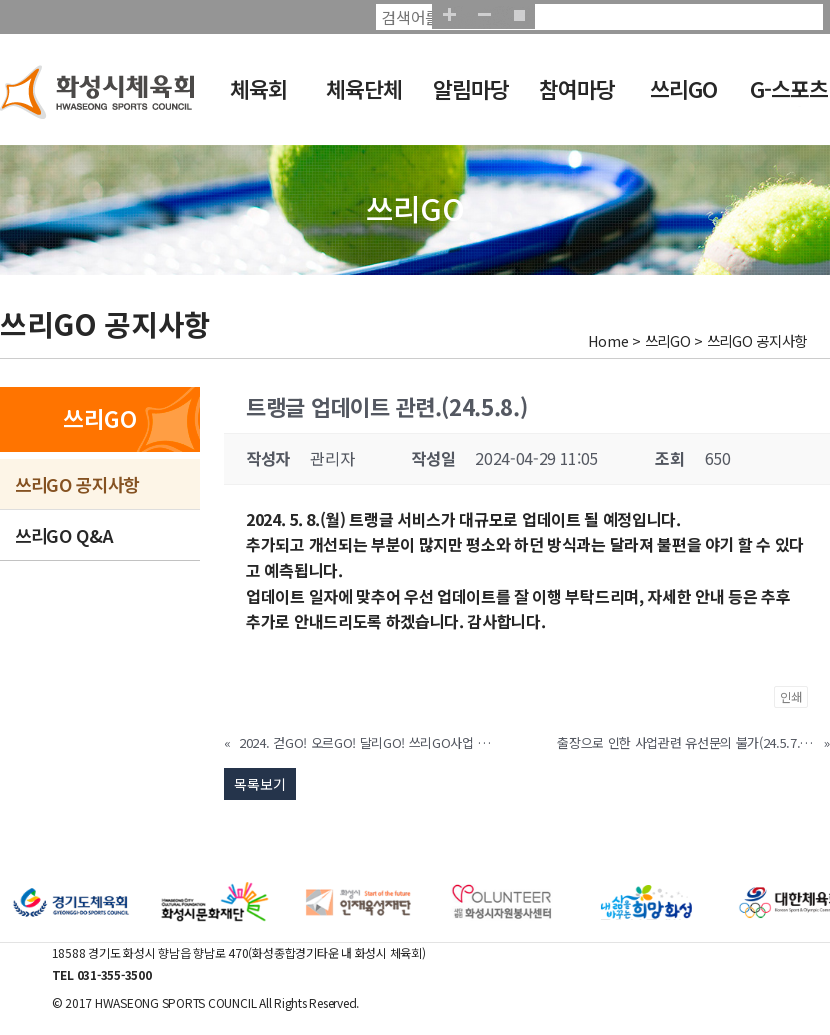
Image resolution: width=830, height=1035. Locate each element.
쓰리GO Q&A (64, 535)
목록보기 (260, 784)
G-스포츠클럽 (789, 102)
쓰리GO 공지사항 (77, 484)
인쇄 (791, 696)
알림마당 (471, 88)
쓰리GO (683, 88)
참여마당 (577, 88)
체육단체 (364, 88)
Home (608, 340)
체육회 (258, 88)
